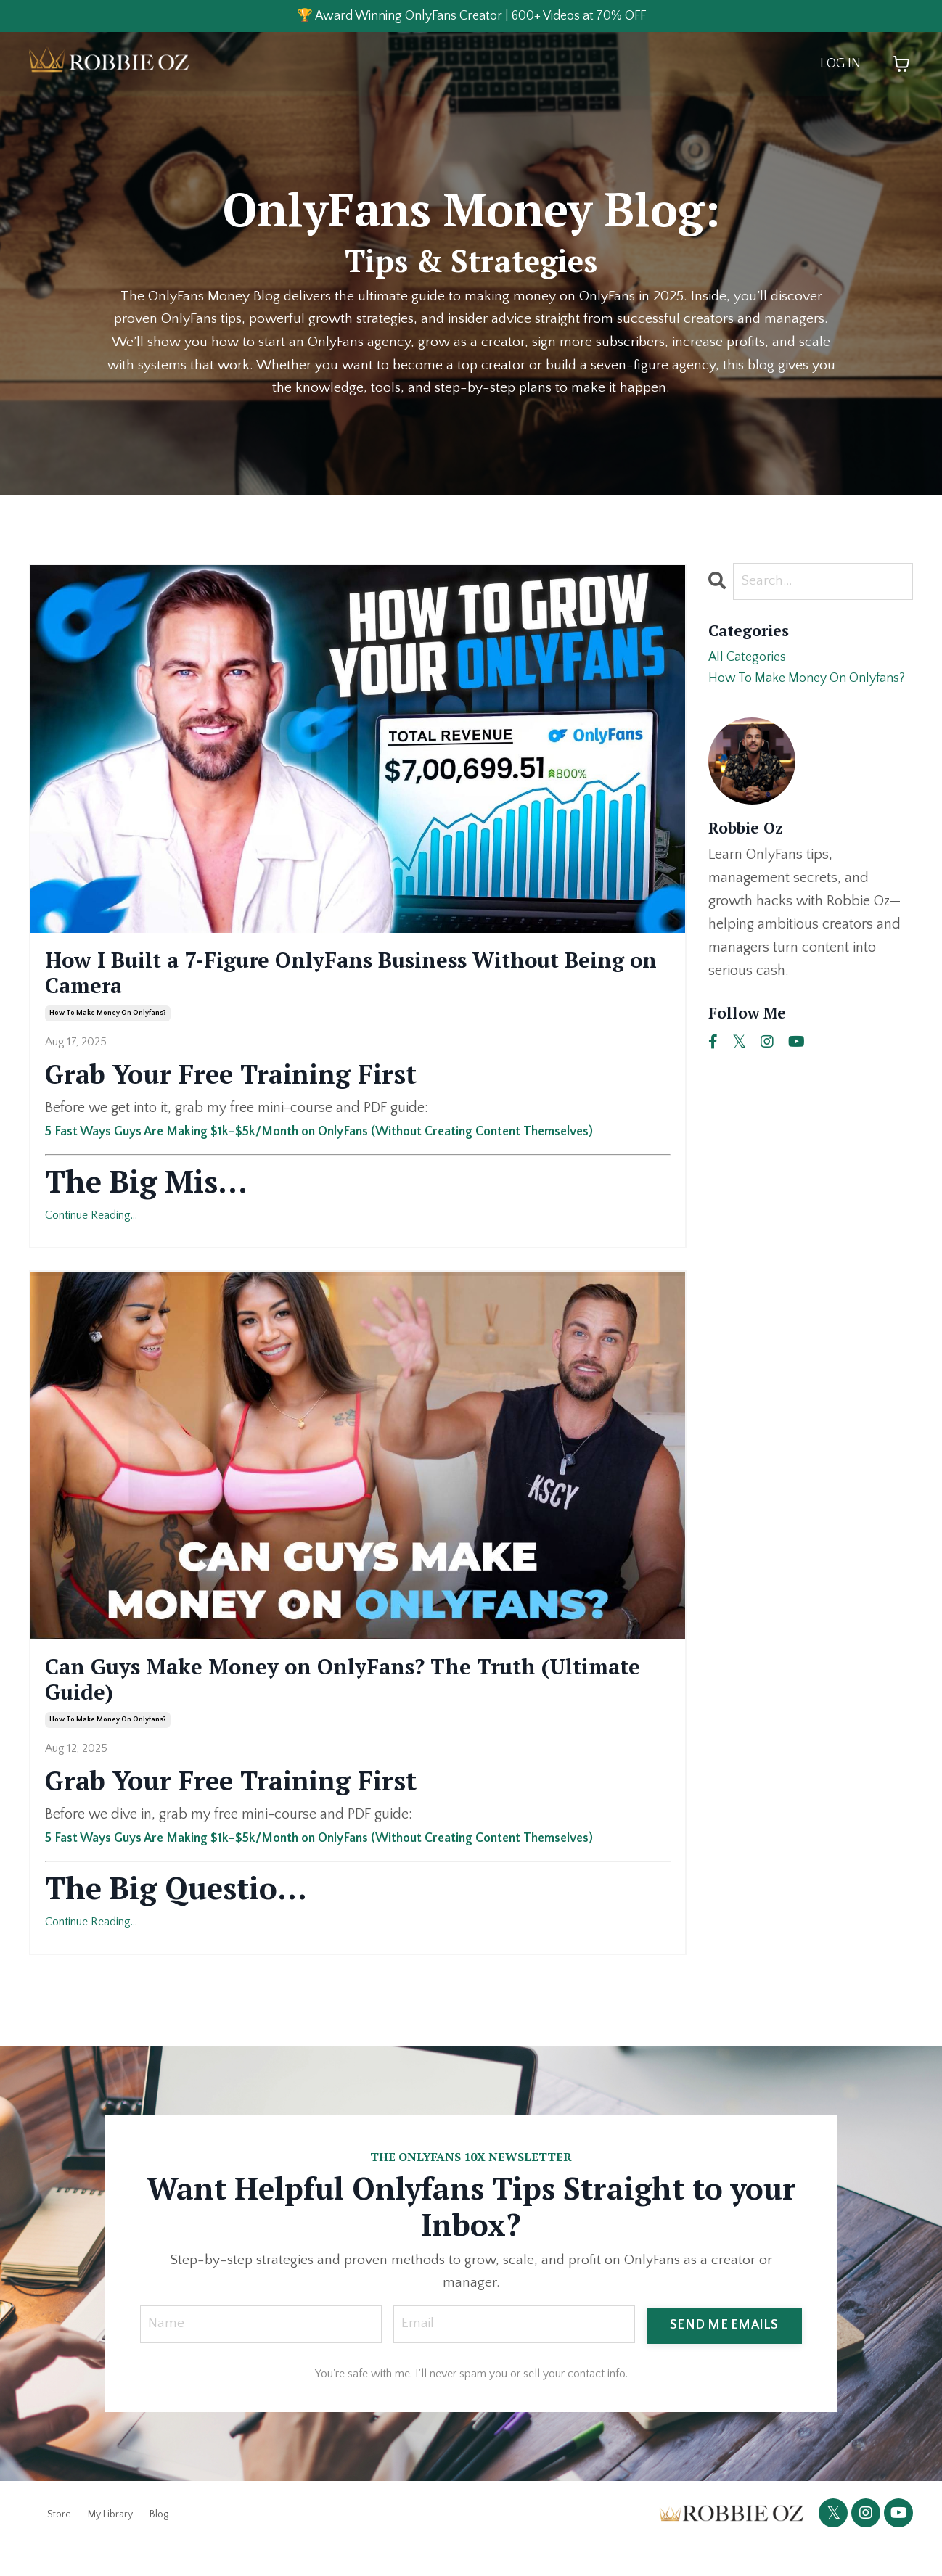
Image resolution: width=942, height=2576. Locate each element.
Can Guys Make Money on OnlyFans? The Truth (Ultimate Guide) (346, 1699)
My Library (110, 2542)
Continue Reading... (91, 1228)
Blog (159, 2542)
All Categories (750, 662)
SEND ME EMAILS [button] (724, 2350)
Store (59, 2542)
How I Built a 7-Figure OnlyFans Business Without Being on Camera (306, 980)
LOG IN (840, 66)
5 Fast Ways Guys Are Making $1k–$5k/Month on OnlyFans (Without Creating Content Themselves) (354, 1144)
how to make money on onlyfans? (107, 1027)
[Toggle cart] (901, 66)
